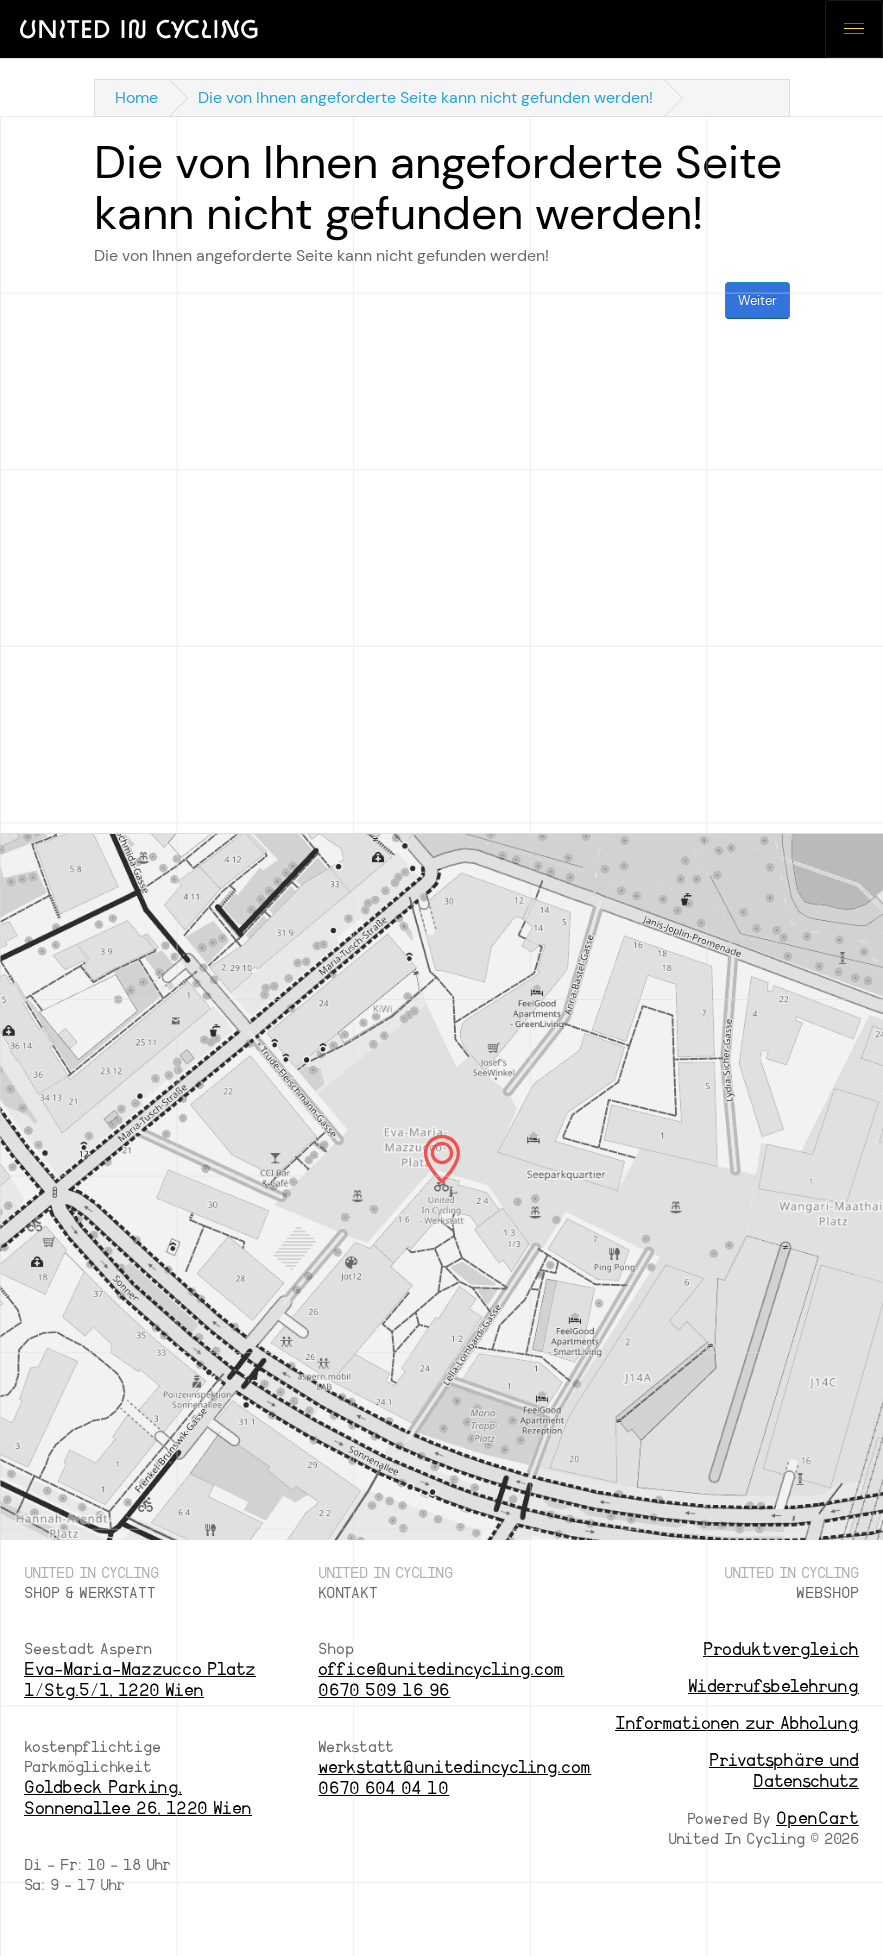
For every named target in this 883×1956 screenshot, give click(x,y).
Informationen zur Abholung (737, 1723)
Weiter (757, 300)
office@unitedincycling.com (441, 1669)
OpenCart (817, 1818)
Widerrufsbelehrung (773, 1686)
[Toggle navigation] (854, 29)
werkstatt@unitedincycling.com (454, 1767)
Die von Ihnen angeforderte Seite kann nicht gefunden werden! (425, 97)
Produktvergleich (781, 1649)
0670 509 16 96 (384, 1690)
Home (136, 97)
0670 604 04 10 (383, 1788)
